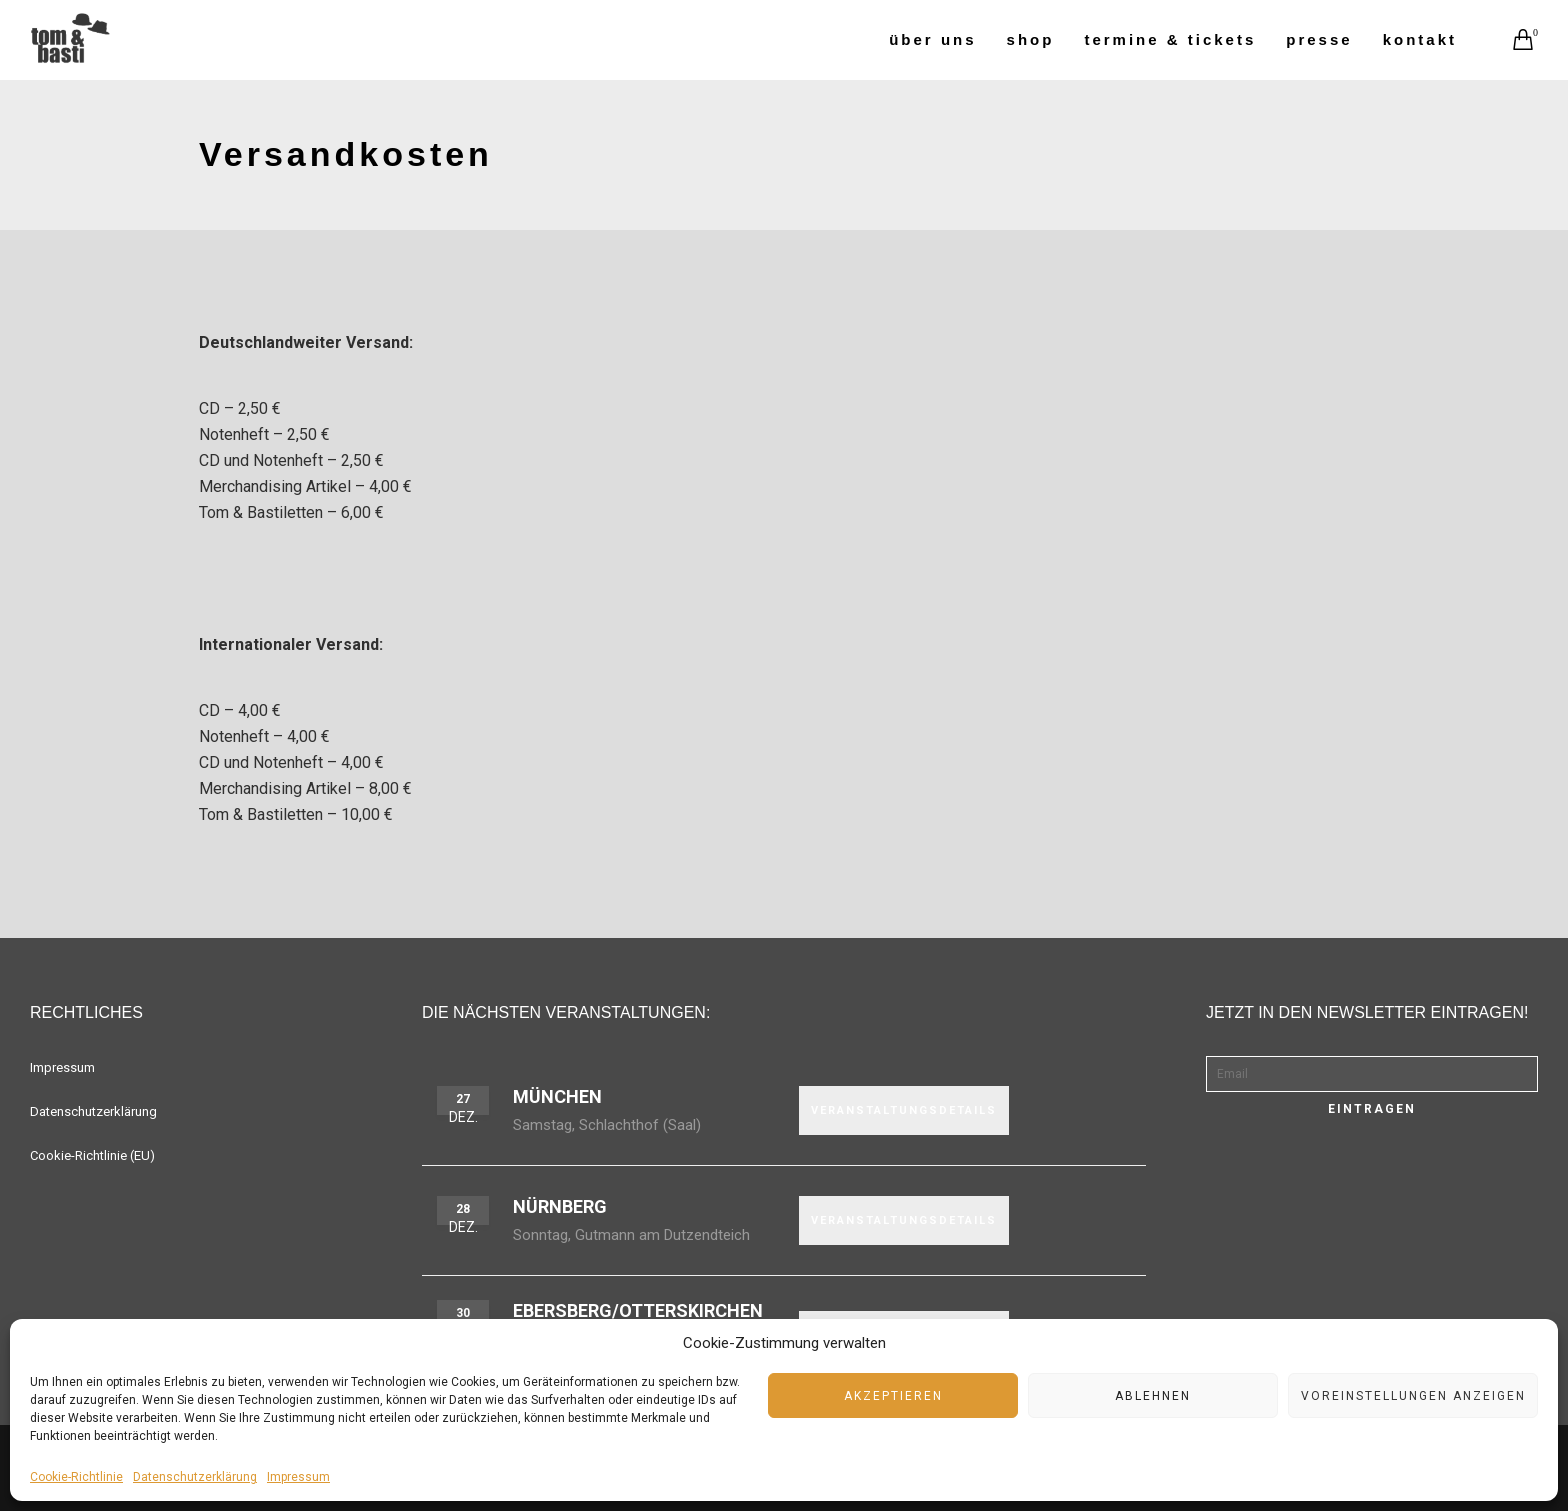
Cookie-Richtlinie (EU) (92, 1155)
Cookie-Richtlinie (76, 1477)
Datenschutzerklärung (195, 1477)
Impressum (298, 1477)
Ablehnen (1153, 1396)
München (557, 1096)
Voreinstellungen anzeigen (1413, 1396)
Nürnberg (560, 1206)
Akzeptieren (893, 1396)
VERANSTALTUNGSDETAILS (904, 1110)
